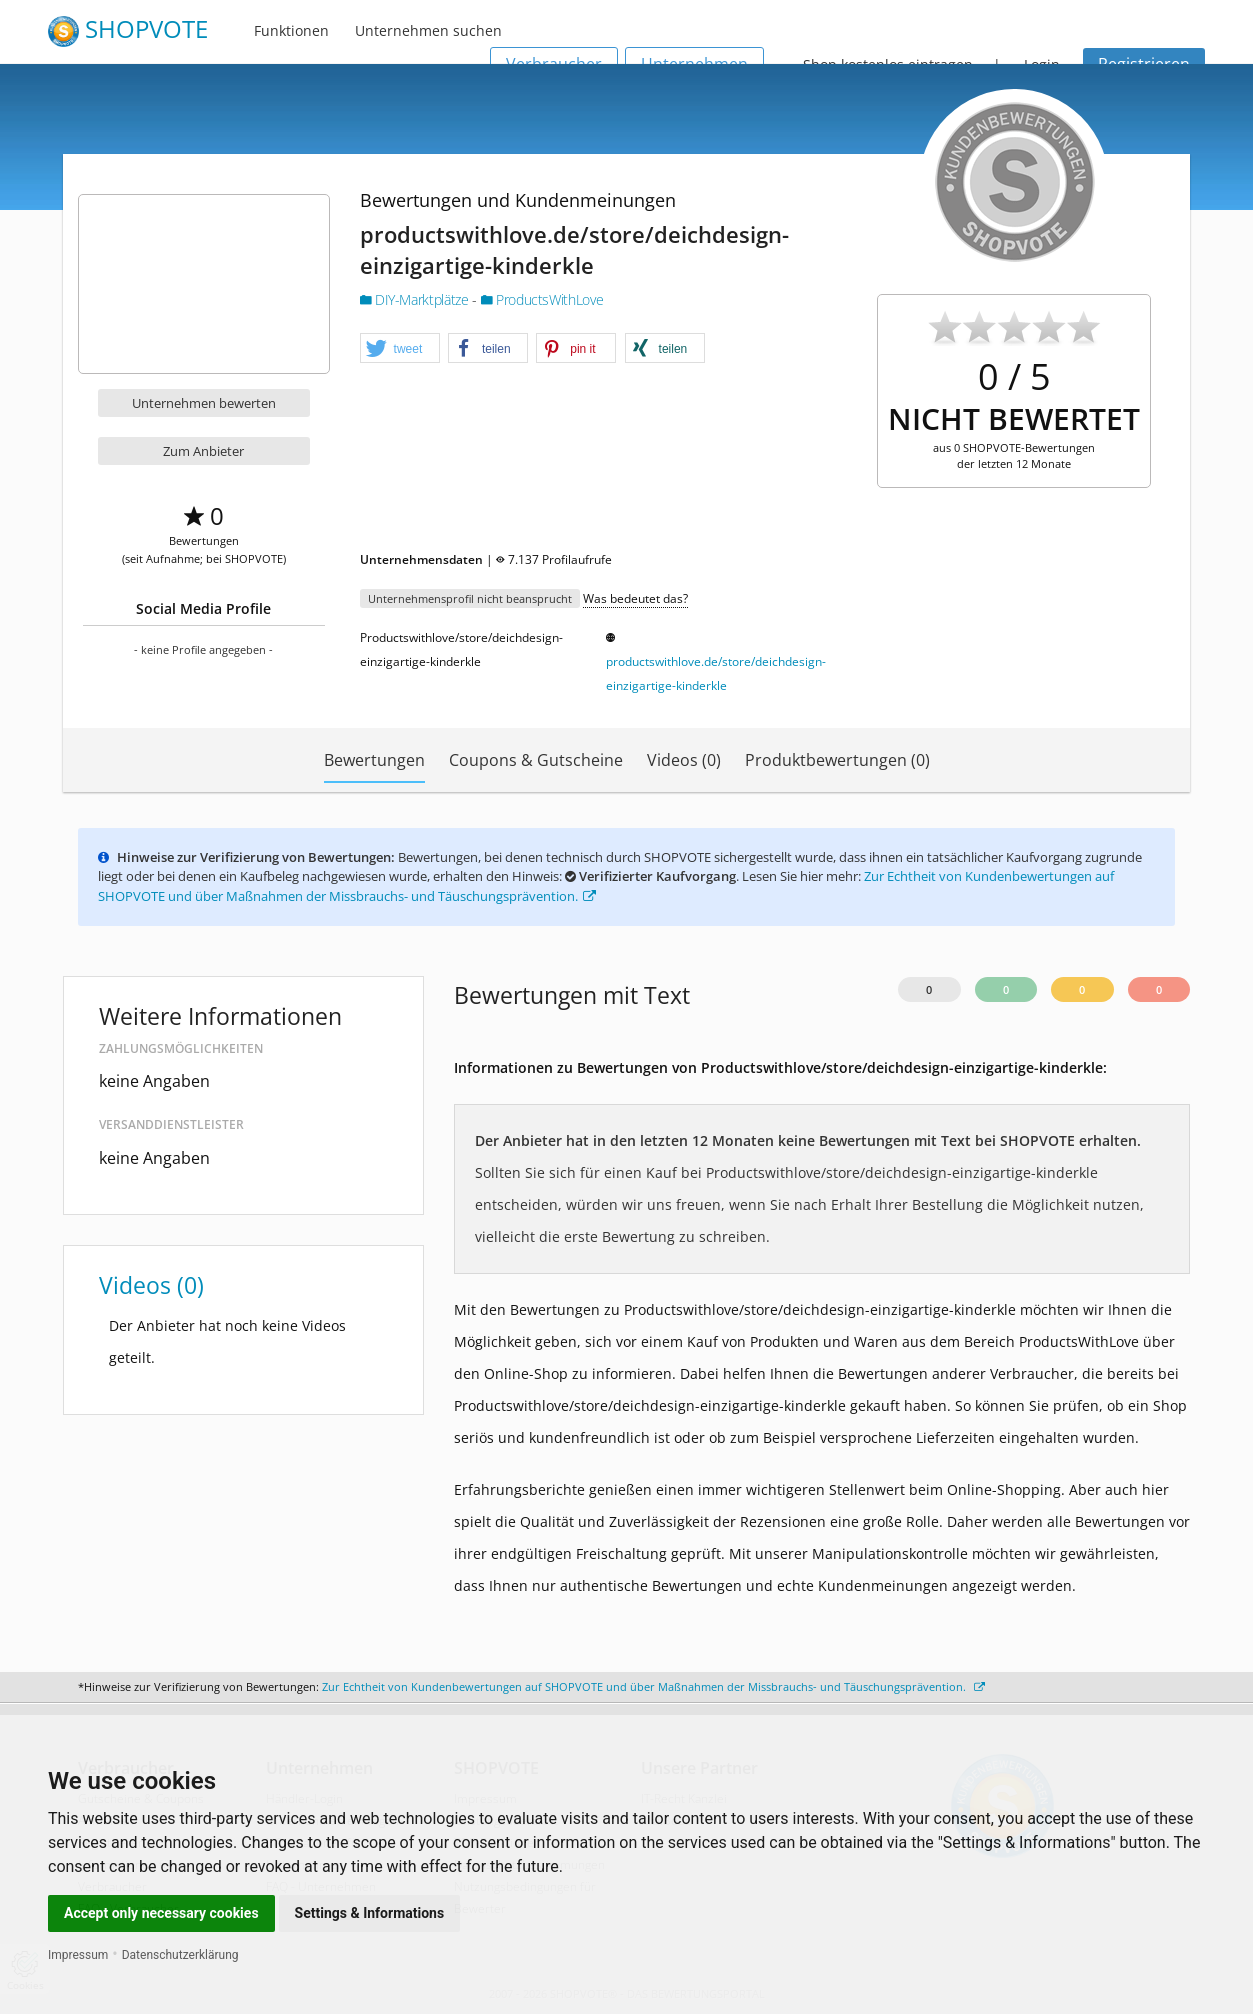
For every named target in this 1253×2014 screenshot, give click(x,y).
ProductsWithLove (542, 299)
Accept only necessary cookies (161, 1913)
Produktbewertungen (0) (837, 760)
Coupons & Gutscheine (536, 760)
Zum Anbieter (203, 451)
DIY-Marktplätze (416, 299)
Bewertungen (374, 760)
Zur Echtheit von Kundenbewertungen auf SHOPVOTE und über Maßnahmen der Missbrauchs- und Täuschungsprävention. (653, 1686)
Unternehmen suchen (428, 30)
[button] (400, 349)
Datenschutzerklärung (180, 1955)
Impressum (78, 1955)
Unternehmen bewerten (204, 403)
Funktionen (291, 30)
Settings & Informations (370, 1913)
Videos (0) (684, 760)
